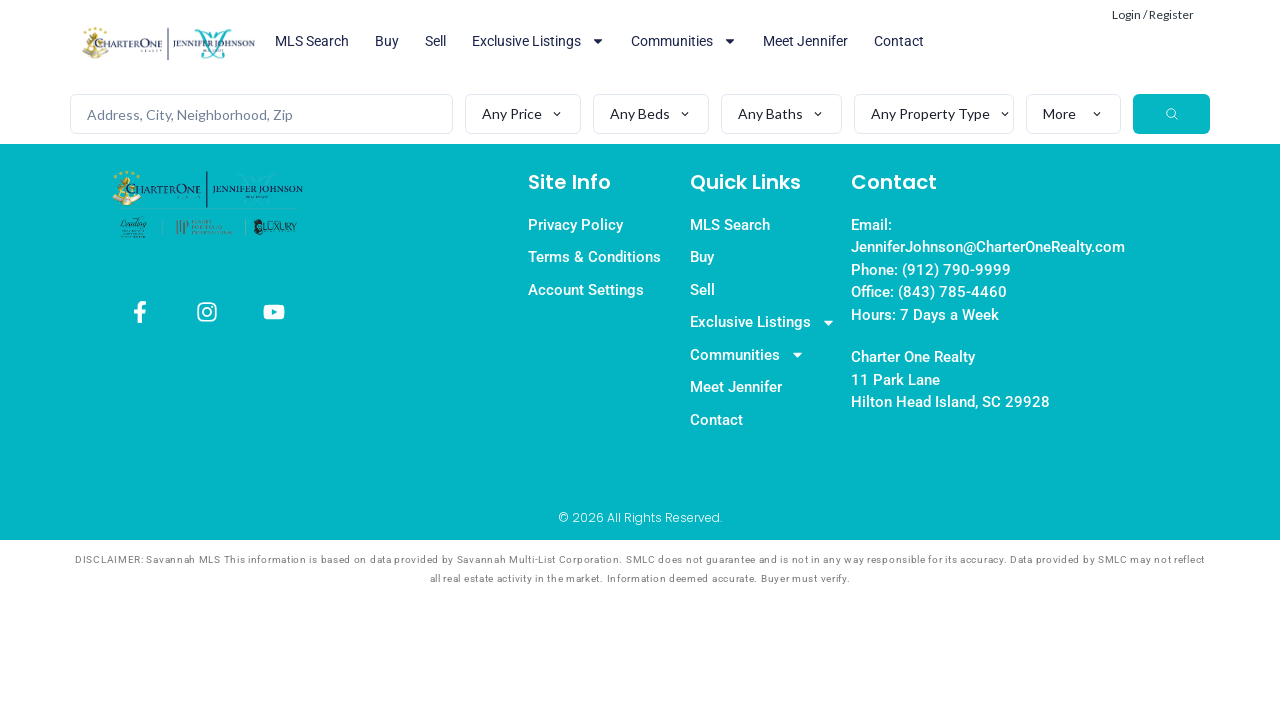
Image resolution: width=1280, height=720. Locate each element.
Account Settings (586, 290)
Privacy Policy (575, 225)
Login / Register (1153, 14)
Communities (684, 41)
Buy (387, 41)
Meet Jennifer (805, 41)
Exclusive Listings (538, 41)
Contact (899, 41)
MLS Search (312, 41)
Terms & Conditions (594, 257)
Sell (435, 41)
